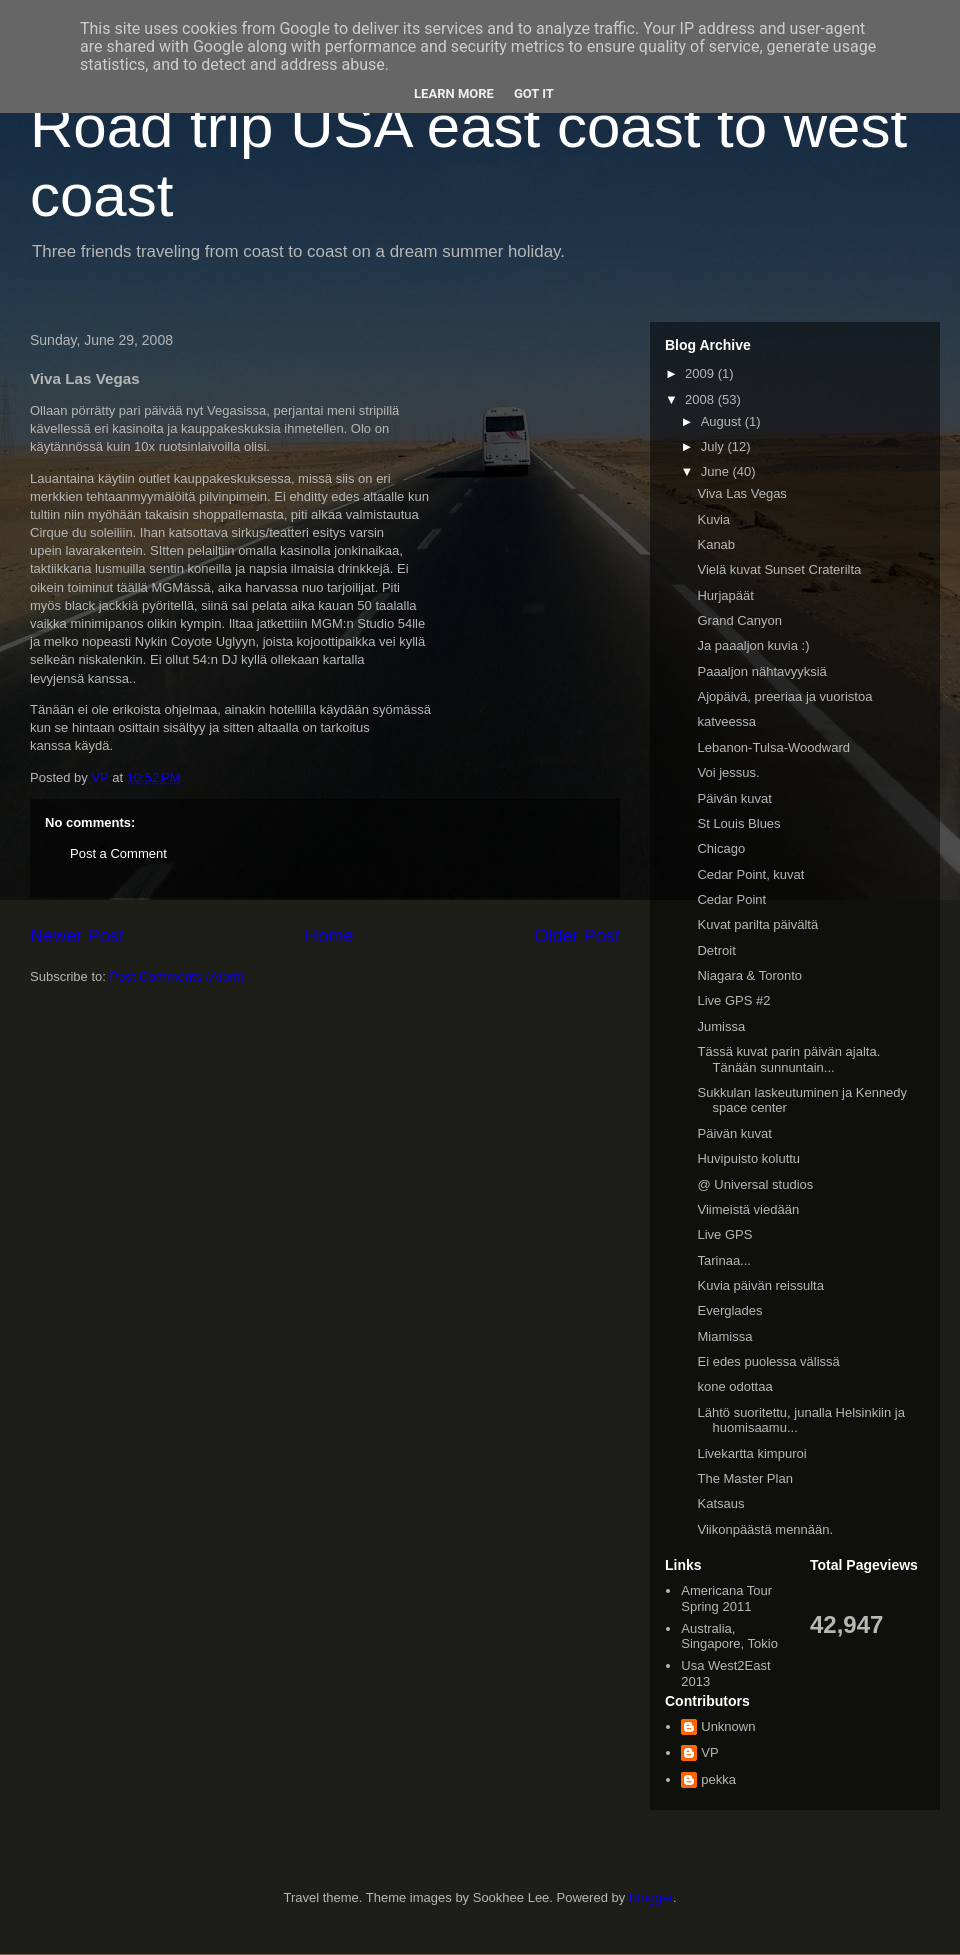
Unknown (728, 1726)
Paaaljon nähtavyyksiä (761, 671)
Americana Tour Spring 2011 (726, 1598)
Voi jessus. (728, 772)
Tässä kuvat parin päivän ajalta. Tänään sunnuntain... (788, 1059)
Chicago (721, 848)
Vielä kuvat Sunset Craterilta (779, 569)
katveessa (726, 721)
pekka (718, 1779)
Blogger (651, 1897)
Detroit (716, 950)
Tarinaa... (723, 1260)
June (717, 471)
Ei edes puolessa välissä (768, 1361)
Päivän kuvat (734, 798)
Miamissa (724, 1336)
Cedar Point (731, 899)
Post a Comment (118, 853)
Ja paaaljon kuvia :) (753, 645)
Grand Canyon (739, 620)
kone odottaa (734, 1386)
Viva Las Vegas (741, 493)
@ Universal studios (755, 1184)
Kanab (716, 544)
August (723, 421)
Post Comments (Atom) (177, 976)
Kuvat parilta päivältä (757, 924)
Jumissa (721, 1026)
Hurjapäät (725, 595)
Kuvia (713, 519)
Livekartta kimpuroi (751, 1453)
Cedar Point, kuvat (750, 874)
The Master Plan (744, 1478)
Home (329, 936)
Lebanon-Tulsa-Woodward (773, 747)
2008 (701, 399)
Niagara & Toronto (749, 975)
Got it (534, 93)
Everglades (729, 1310)
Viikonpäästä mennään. (765, 1529)
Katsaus (720, 1503)
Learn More (454, 93)
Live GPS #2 (733, 1000)
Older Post (577, 936)
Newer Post (77, 936)
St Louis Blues (738, 823)
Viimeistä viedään (748, 1209)
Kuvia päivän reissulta (760, 1285)
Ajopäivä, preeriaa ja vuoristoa (784, 696)
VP (709, 1752)
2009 (701, 373)
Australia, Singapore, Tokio (729, 1636)
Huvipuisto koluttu (748, 1158)
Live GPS (724, 1234)
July (714, 446)
